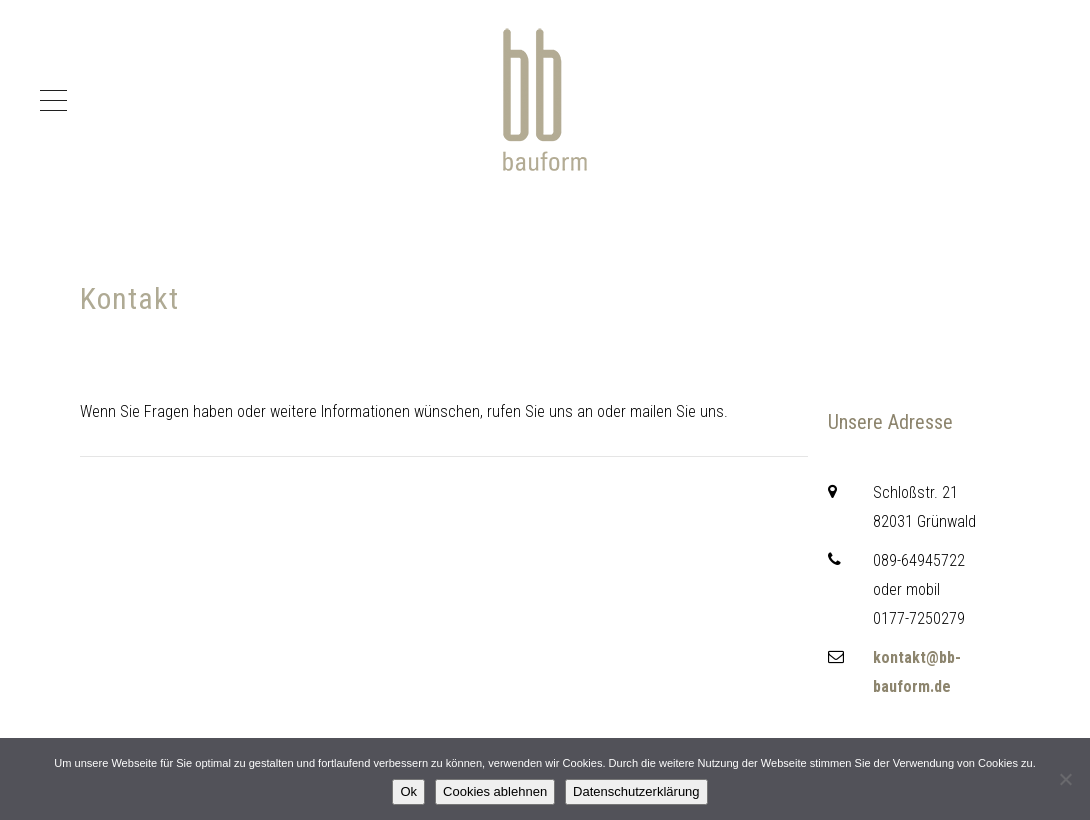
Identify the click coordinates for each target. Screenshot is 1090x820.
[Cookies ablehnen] (1065, 779)
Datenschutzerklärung (636, 791)
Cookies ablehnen (495, 791)
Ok (408, 791)
